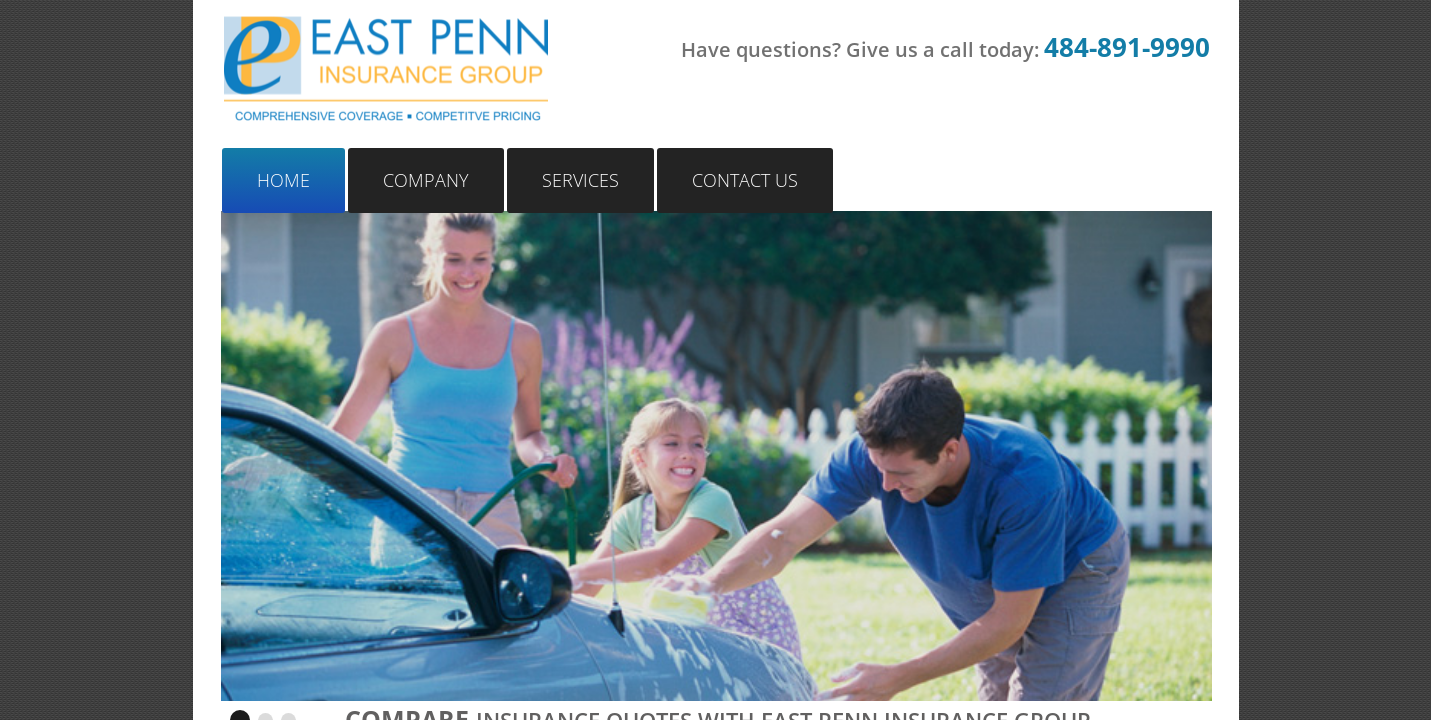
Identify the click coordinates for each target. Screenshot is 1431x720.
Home (283, 180)
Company (426, 180)
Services (580, 180)
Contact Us (745, 180)
